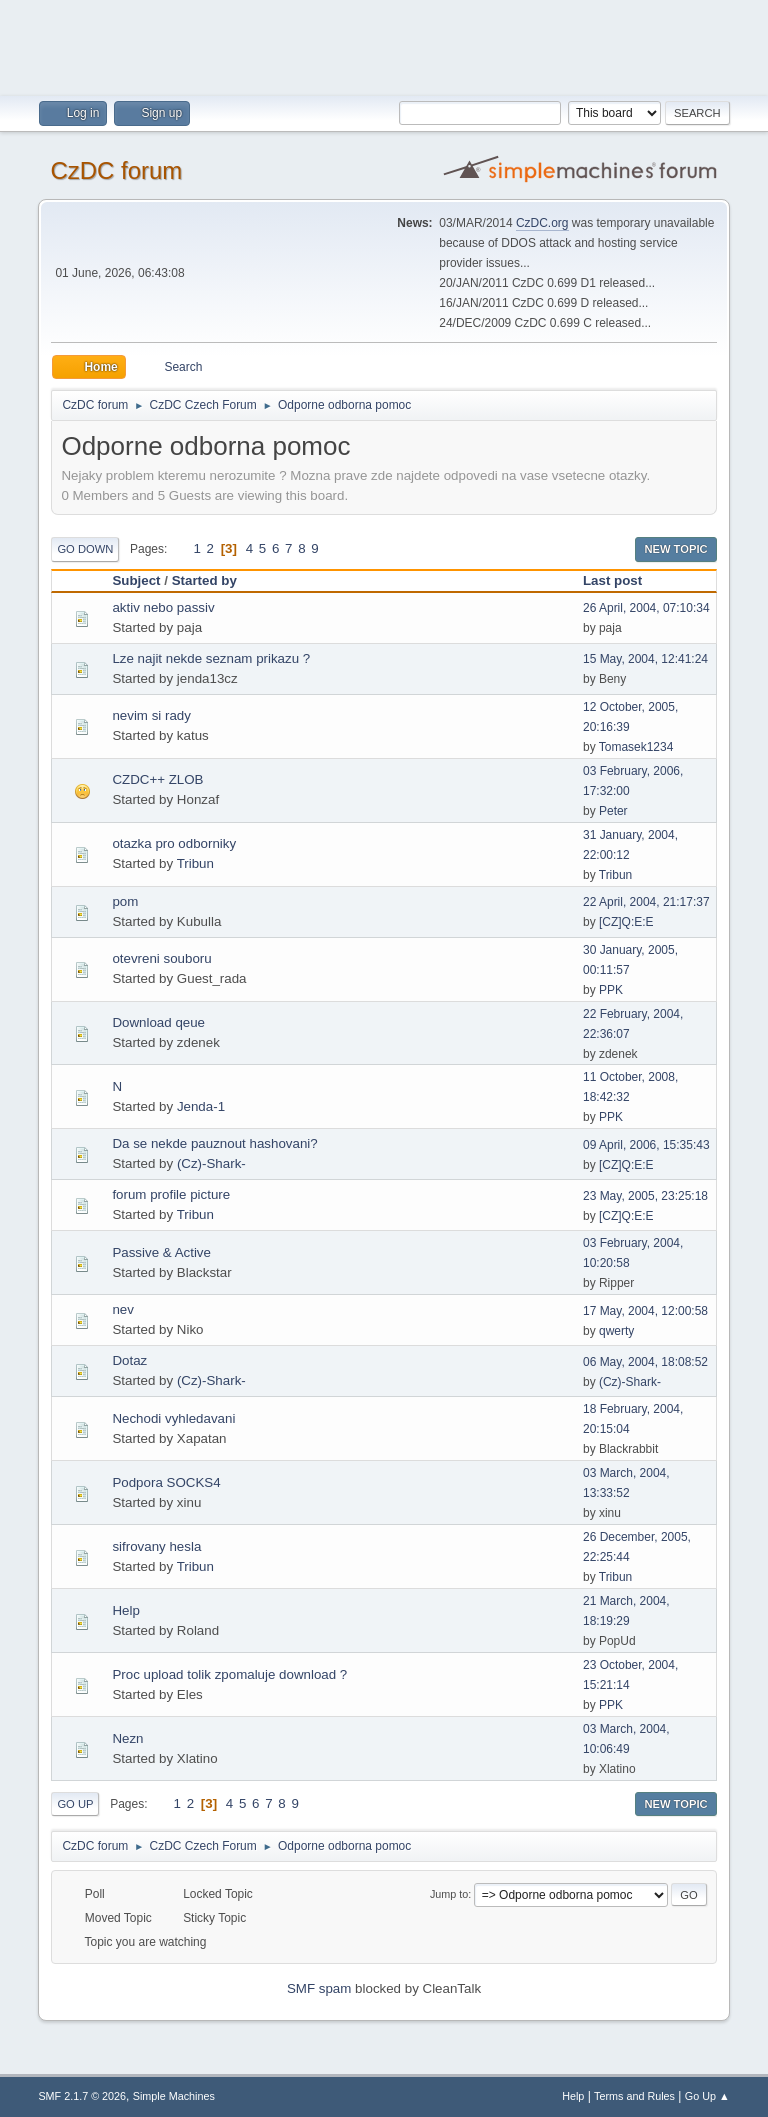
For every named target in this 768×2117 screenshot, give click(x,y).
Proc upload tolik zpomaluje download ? (229, 1674)
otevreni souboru (161, 958)
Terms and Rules (634, 2096)
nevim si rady (151, 715)
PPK (611, 990)
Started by (204, 580)
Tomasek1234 (636, 747)
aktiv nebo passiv (163, 607)
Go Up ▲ (707, 2096)
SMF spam (319, 1988)
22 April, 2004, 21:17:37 (646, 902)
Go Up (75, 1804)
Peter (613, 811)
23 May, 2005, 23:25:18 (645, 1196)
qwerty (616, 1331)
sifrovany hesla (156, 1546)
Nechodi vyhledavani (173, 1418)
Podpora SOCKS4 (166, 1482)
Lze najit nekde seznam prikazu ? (211, 658)
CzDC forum (116, 170)
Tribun (195, 863)
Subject (136, 580)
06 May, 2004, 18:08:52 (645, 1362)
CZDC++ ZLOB (157, 779)
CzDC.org (542, 223)
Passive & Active (161, 1252)
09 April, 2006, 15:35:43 (646, 1145)
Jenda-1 (201, 1106)
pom (125, 901)
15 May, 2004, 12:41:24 (645, 659)
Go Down (85, 549)
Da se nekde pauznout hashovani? (214, 1143)
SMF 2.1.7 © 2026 (82, 2096)
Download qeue (158, 1022)
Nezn (127, 1738)
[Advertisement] (384, 45)
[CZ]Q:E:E (626, 922)
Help (125, 1610)
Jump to (449, 1894)
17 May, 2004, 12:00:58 (645, 1311)
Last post (612, 580)
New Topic (675, 549)
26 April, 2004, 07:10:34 (646, 608)
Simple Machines (174, 2096)
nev (123, 1309)
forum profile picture (171, 1194)
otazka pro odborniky (174, 843)
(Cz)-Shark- (211, 1163)
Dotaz (129, 1360)
